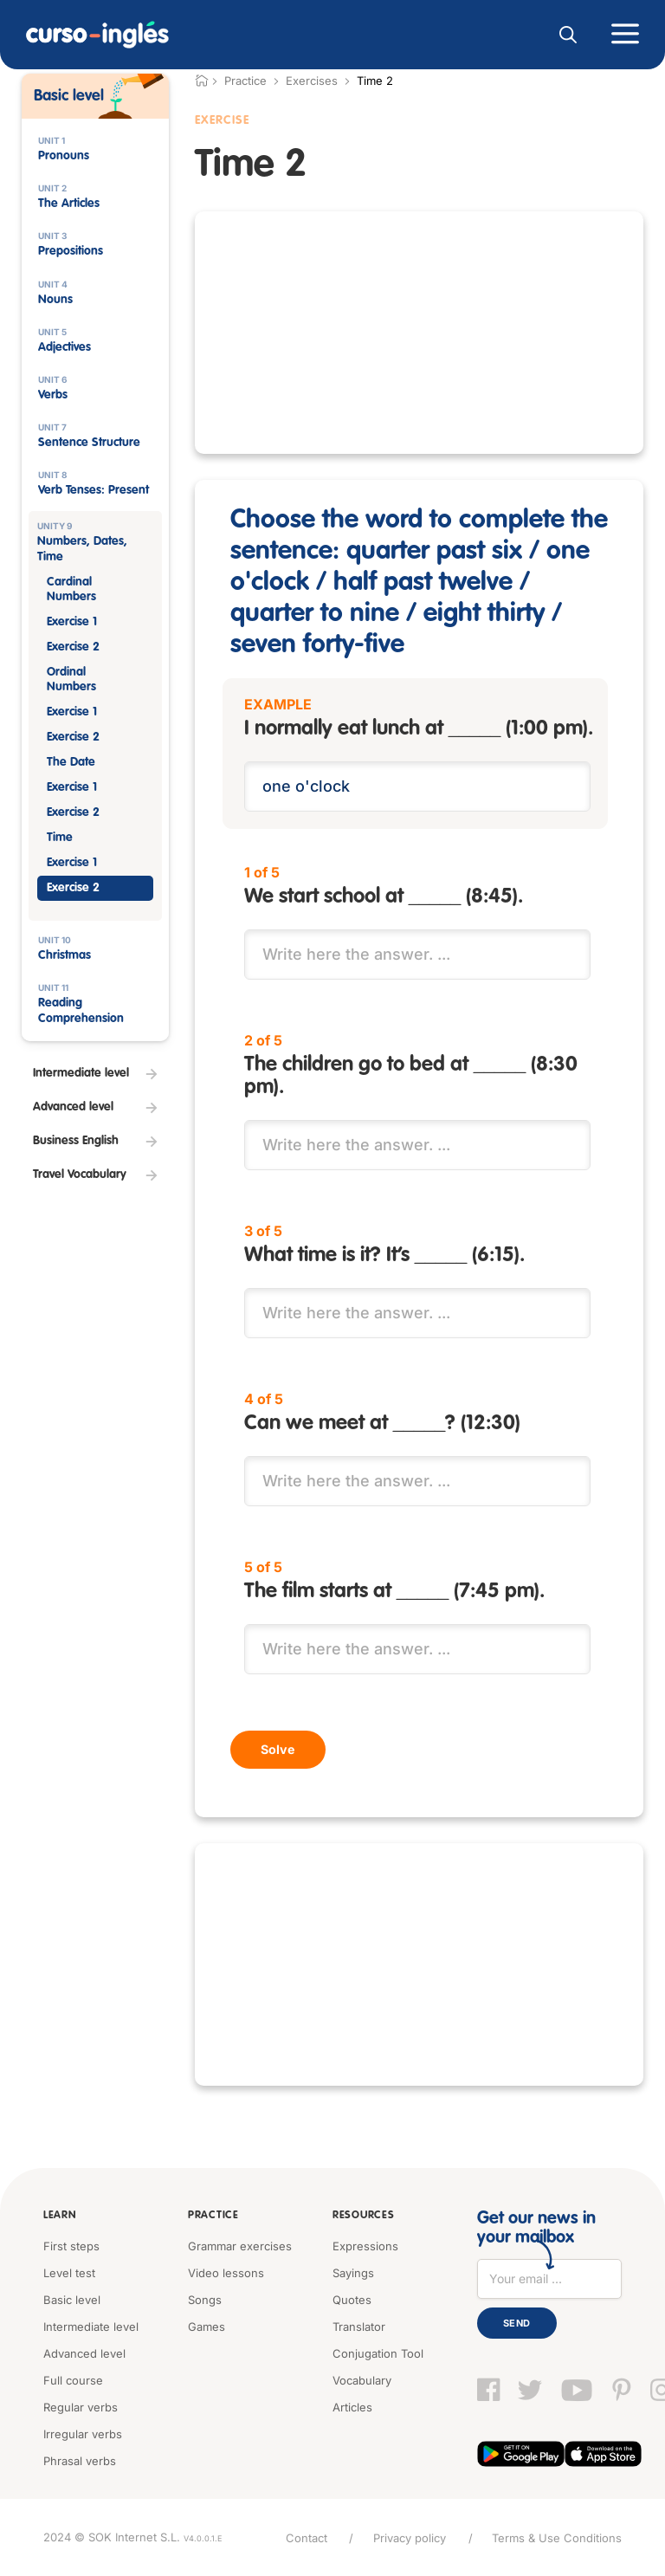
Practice (212, 2215)
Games (206, 2326)
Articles (352, 2406)
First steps (71, 2245)
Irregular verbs (82, 2433)
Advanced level (84, 2352)
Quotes (351, 2299)
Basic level (71, 2299)
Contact (305, 2537)
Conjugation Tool (377, 2352)
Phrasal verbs (79, 2460)
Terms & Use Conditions (557, 2537)
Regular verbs (80, 2406)
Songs (205, 2299)
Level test (69, 2272)
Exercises (312, 80)
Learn (59, 2215)
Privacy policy (408, 2537)
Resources (361, 2215)
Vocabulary (361, 2379)
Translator (358, 2326)
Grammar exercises (240, 2245)
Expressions (365, 2245)
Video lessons (226, 2272)
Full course (73, 2379)
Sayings (353, 2272)
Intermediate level (91, 2326)
